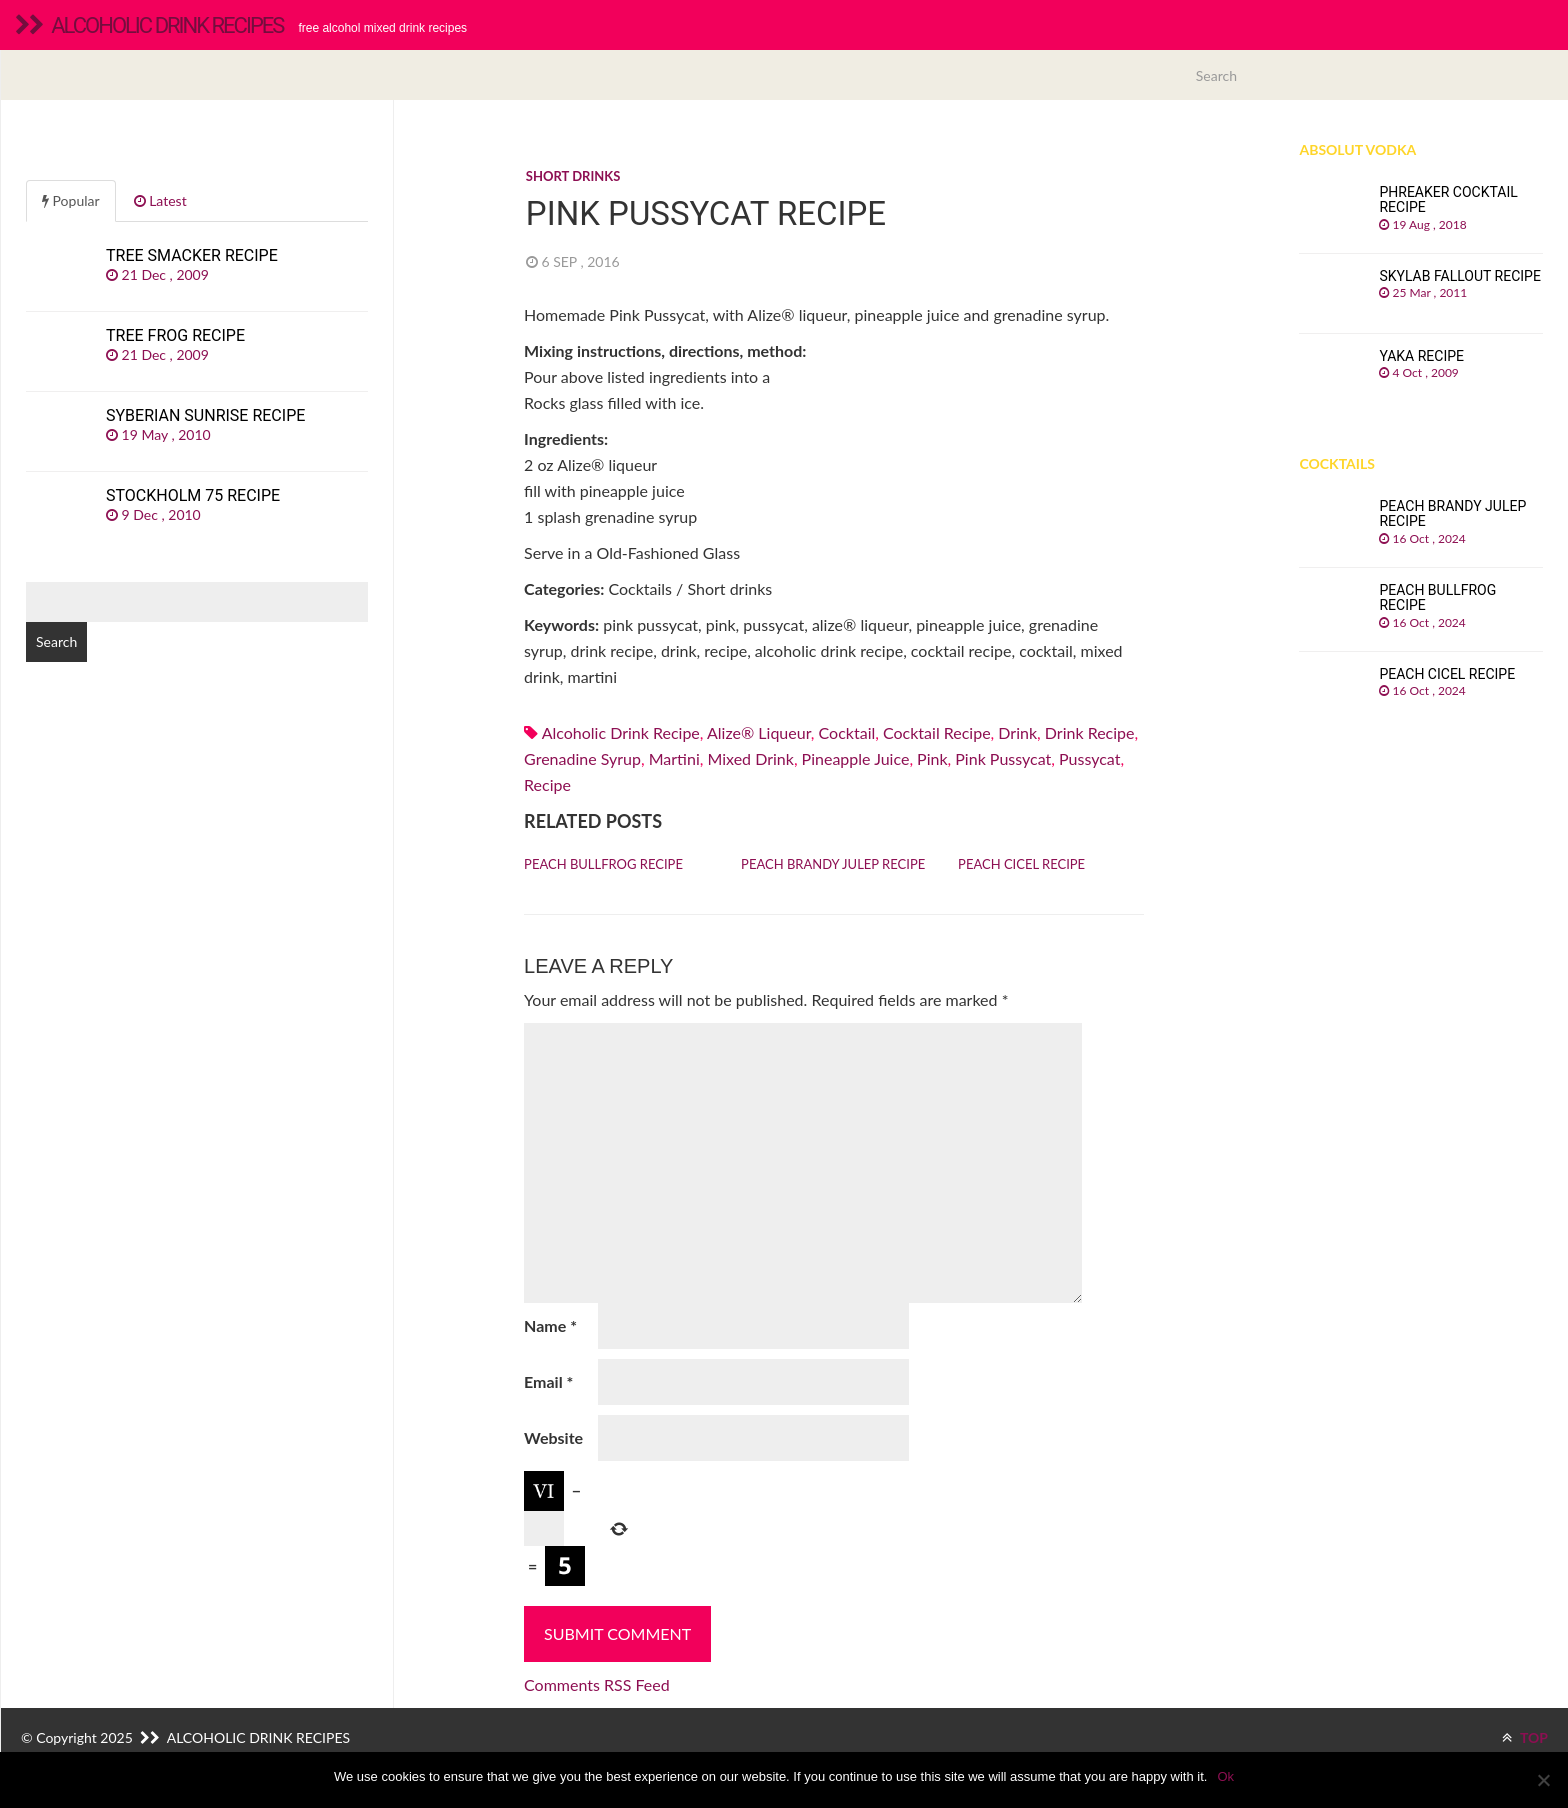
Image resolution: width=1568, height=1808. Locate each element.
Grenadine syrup (582, 758)
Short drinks (573, 176)
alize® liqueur (759, 732)
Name (550, 1325)
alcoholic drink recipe (621, 732)
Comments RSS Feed (597, 1684)
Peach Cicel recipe (1021, 864)
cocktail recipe (937, 732)
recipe (547, 784)
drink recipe (1090, 732)
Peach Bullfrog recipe (603, 864)
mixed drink (750, 758)
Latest (160, 200)
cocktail (847, 732)
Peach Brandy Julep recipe (833, 864)
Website (553, 1437)
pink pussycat (1003, 758)
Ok (1225, 1776)
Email (548, 1381)
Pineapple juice (856, 758)
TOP (1525, 1737)
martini (674, 758)
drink (1017, 732)
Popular (71, 200)
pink (932, 758)
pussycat (1089, 758)
